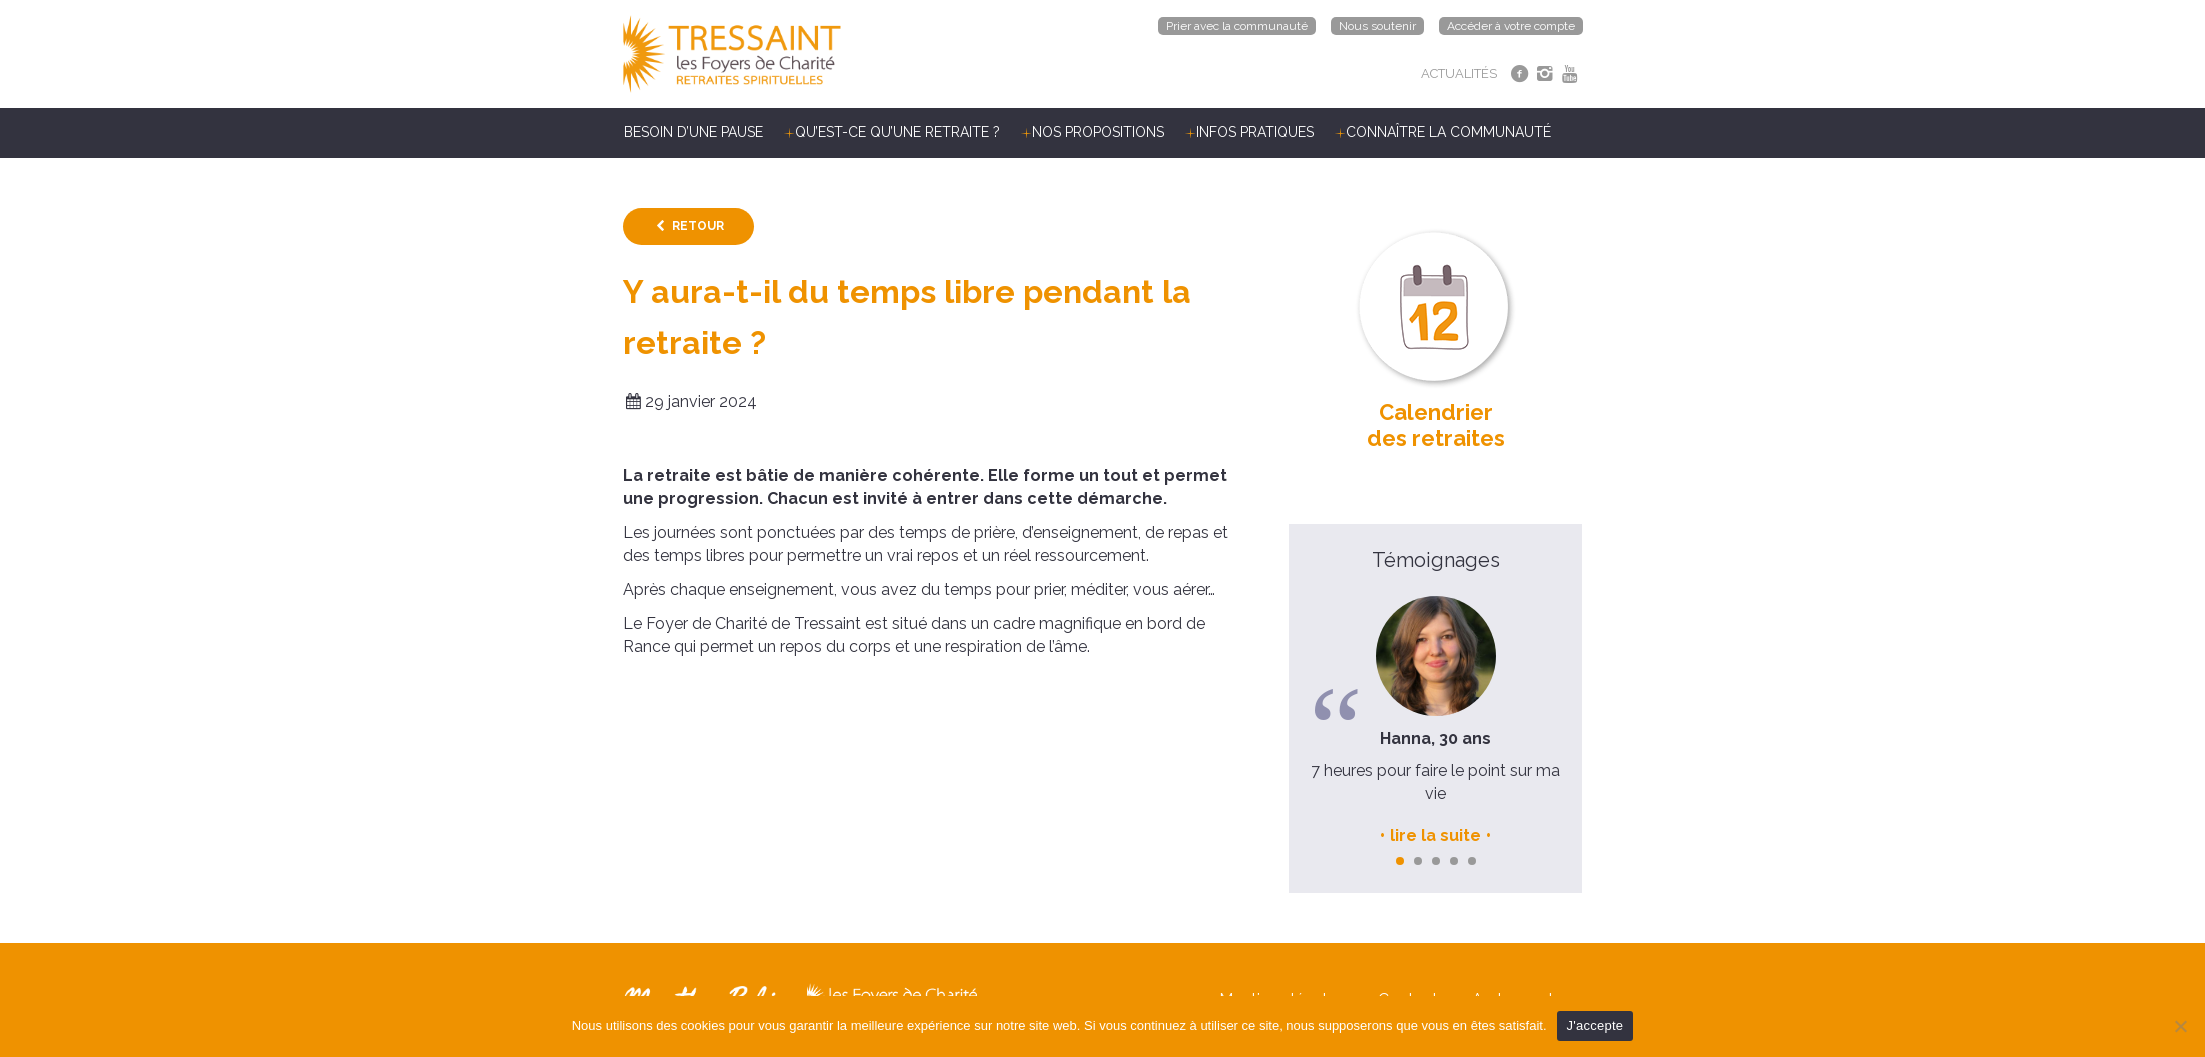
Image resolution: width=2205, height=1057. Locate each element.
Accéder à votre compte (1511, 26)
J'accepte (1595, 1025)
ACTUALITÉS (1459, 73)
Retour (698, 226)
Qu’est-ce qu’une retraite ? (897, 132)
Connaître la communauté (1448, 132)
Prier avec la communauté (1237, 26)
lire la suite (1435, 835)
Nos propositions (1098, 132)
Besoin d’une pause (693, 132)
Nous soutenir (1377, 26)
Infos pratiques (1255, 132)
